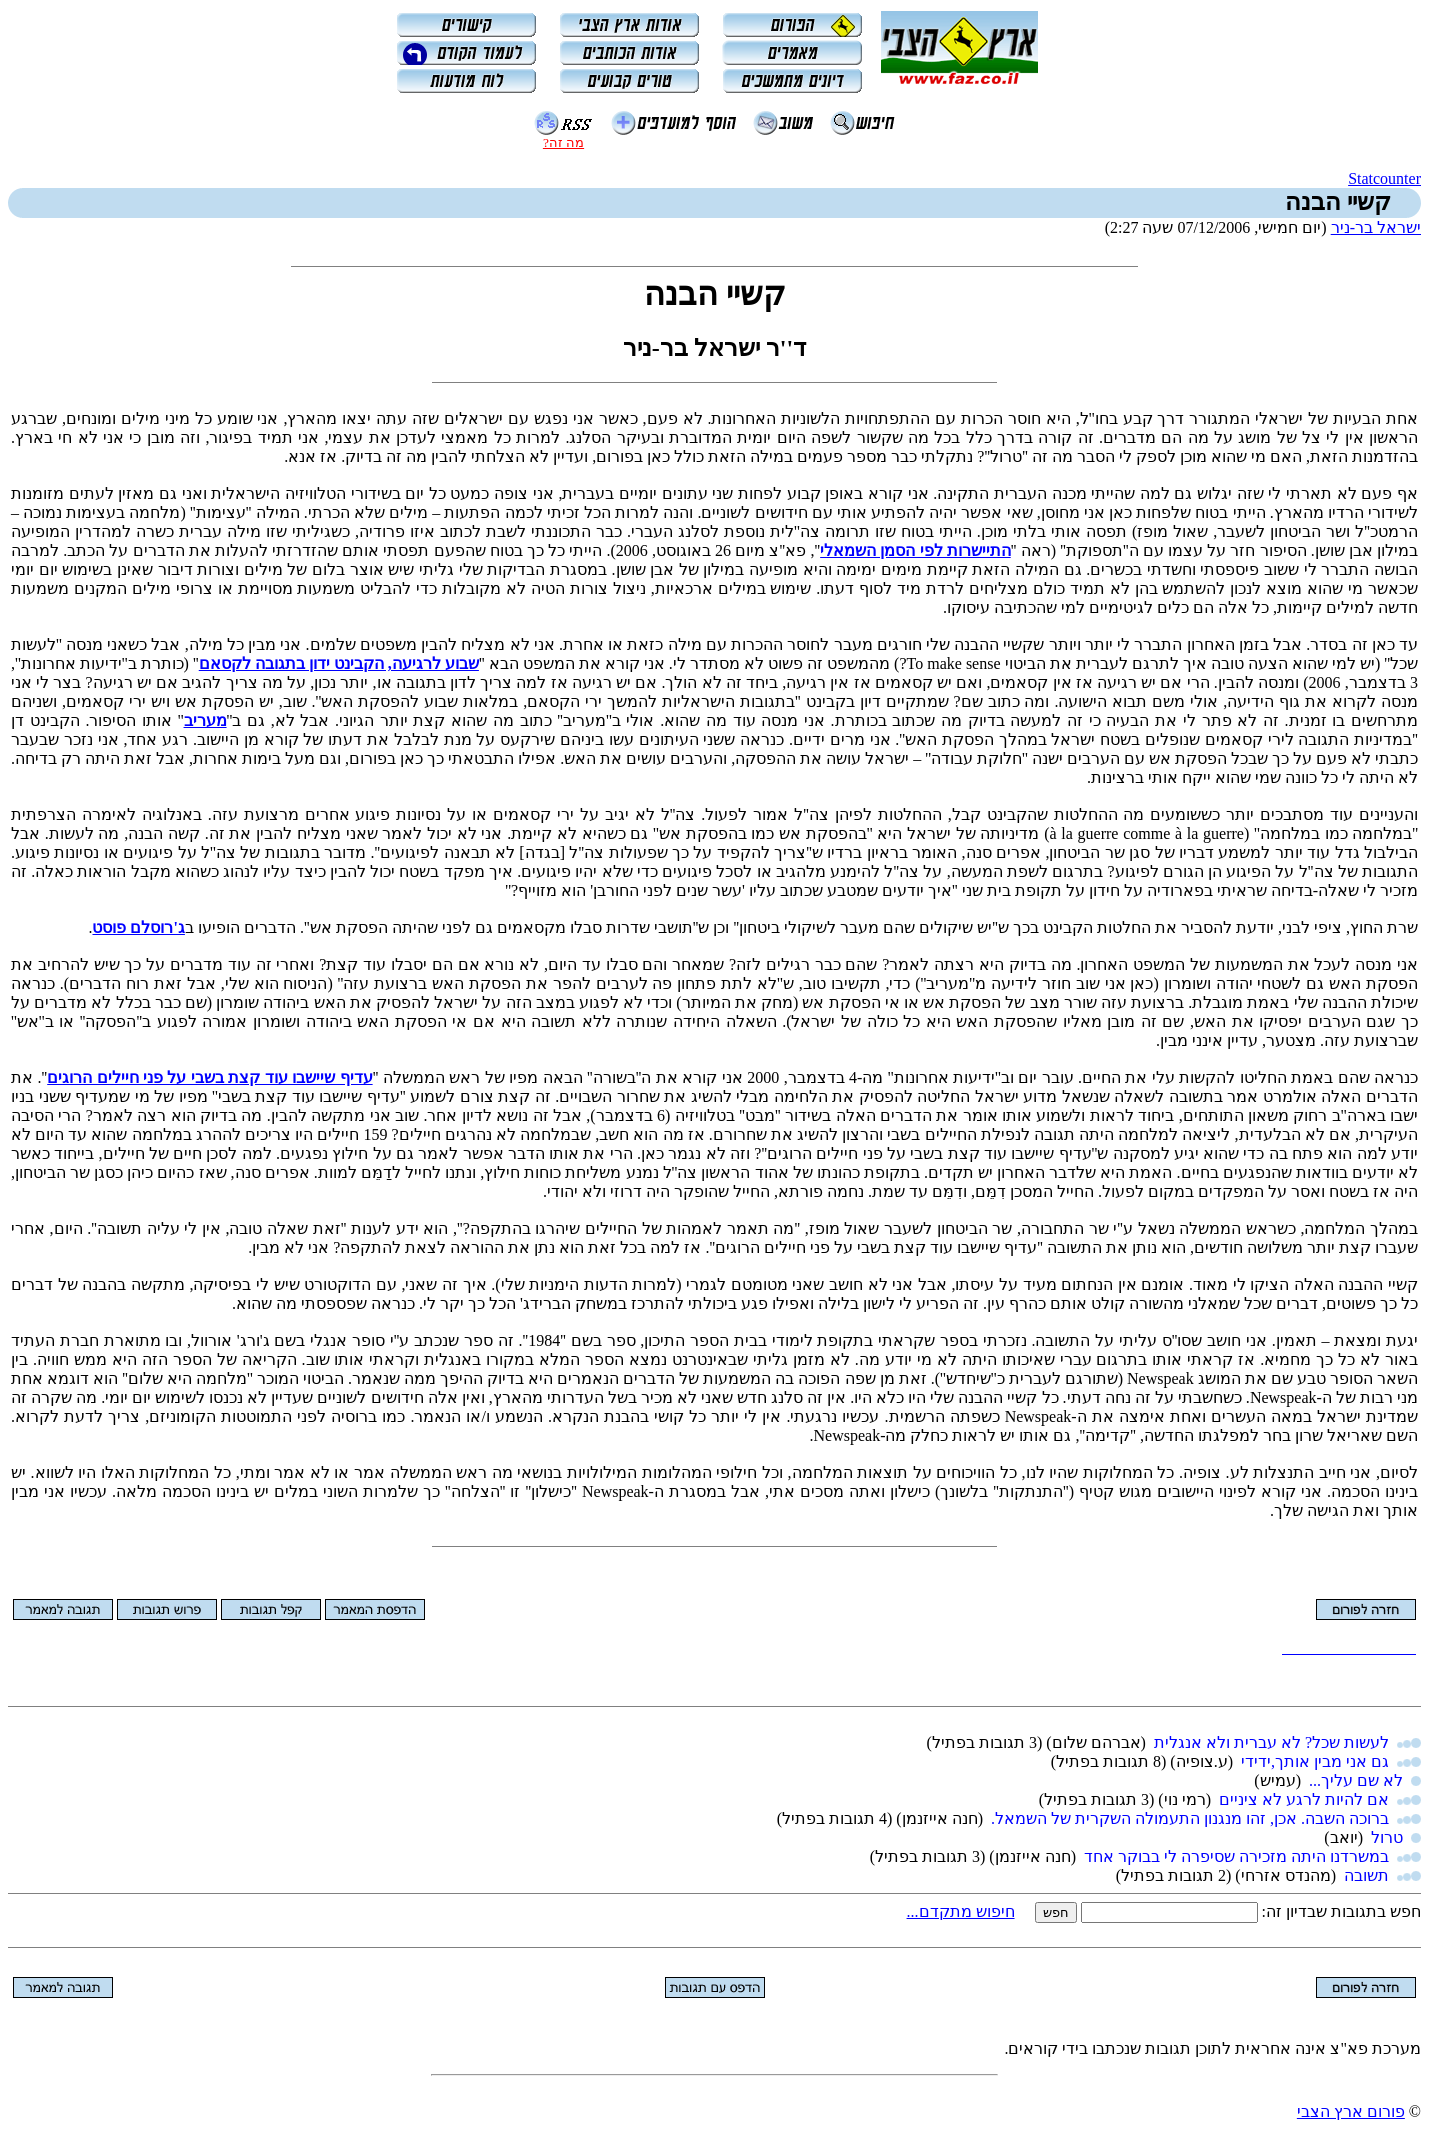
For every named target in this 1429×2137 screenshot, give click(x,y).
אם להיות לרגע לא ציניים (1304, 1799)
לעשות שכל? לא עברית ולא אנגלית (1271, 1742)
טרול (1387, 1837)
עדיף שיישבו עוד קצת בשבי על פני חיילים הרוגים (209, 1077)
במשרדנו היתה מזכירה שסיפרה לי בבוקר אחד (1236, 1856)
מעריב (205, 720)
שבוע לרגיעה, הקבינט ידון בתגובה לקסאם (339, 663)
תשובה (1366, 1875)
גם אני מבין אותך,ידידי (1315, 1761)
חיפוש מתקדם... (961, 1911)
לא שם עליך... (1356, 1780)
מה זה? (563, 142)
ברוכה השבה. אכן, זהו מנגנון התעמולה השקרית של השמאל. (1190, 1818)
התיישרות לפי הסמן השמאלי (915, 550)
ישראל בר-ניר (1376, 227)
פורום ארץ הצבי (1351, 2111)
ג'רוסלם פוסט (138, 927)
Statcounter (1384, 178)
